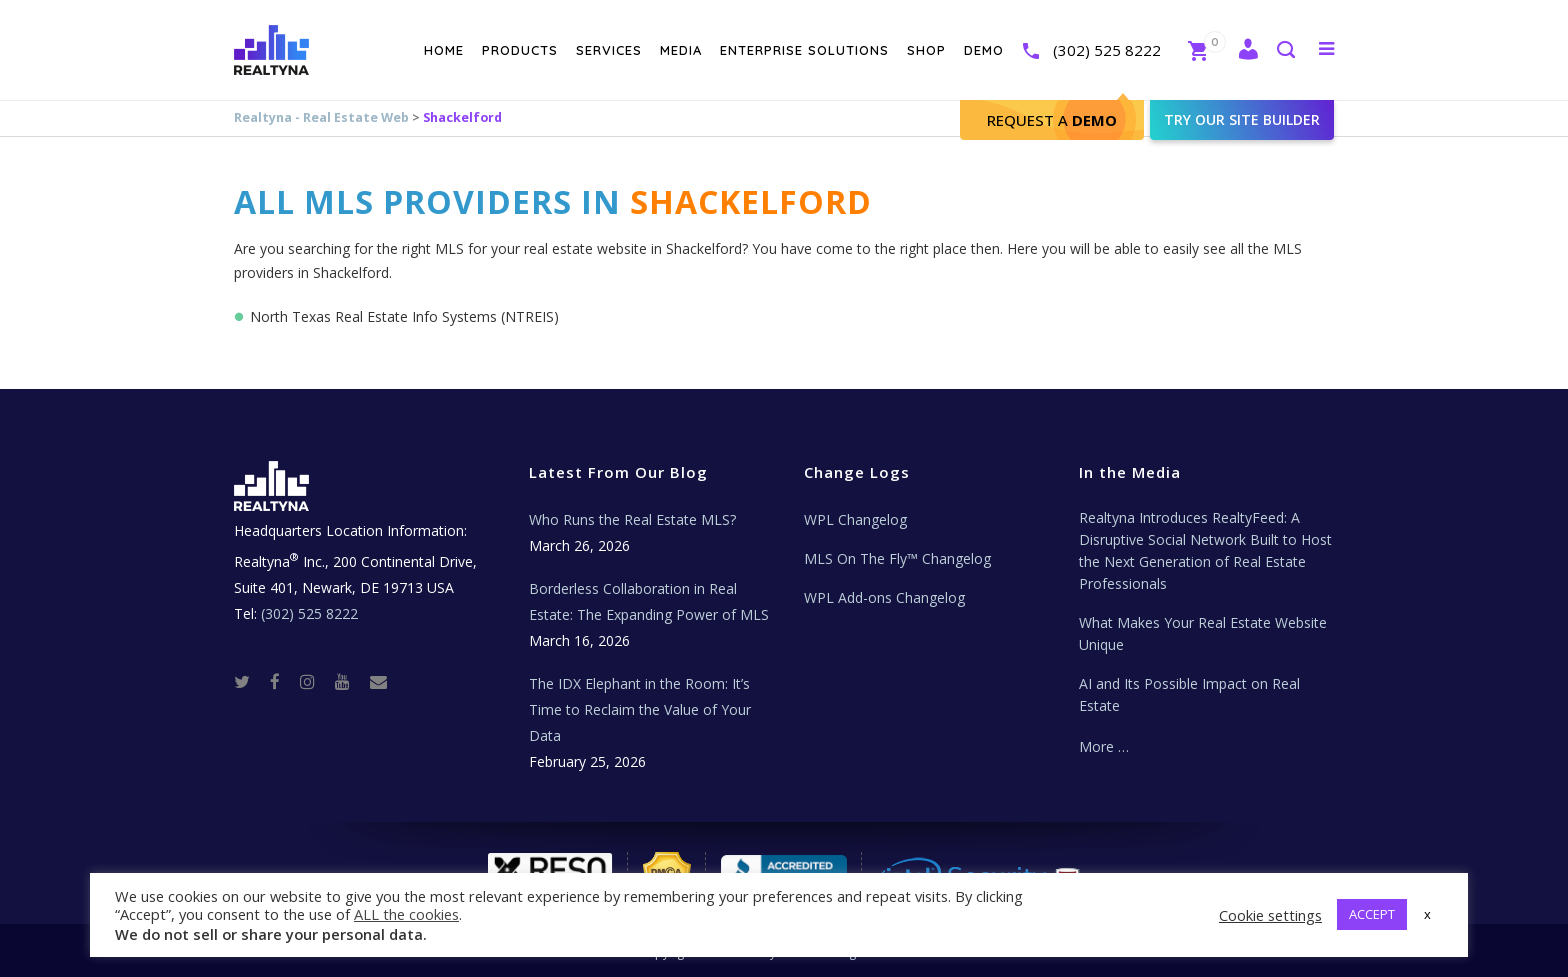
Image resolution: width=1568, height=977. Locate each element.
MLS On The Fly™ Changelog (897, 558)
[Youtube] (350, 680)
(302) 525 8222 (1107, 50)
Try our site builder (1242, 119)
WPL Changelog (855, 519)
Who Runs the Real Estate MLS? (632, 519)
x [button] (1427, 914)
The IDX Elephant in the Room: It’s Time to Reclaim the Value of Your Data (640, 709)
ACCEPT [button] (1372, 914)
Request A (1052, 120)
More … (1104, 746)
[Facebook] (283, 680)
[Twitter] (250, 680)
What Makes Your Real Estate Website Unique (1203, 633)
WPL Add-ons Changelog (884, 597)
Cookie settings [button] (1270, 915)
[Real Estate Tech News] (378, 680)
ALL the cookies (406, 914)
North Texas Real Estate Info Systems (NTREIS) (404, 316)
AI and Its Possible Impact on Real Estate (1189, 694)
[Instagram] (315, 680)
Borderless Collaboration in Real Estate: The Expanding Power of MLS (649, 601)
